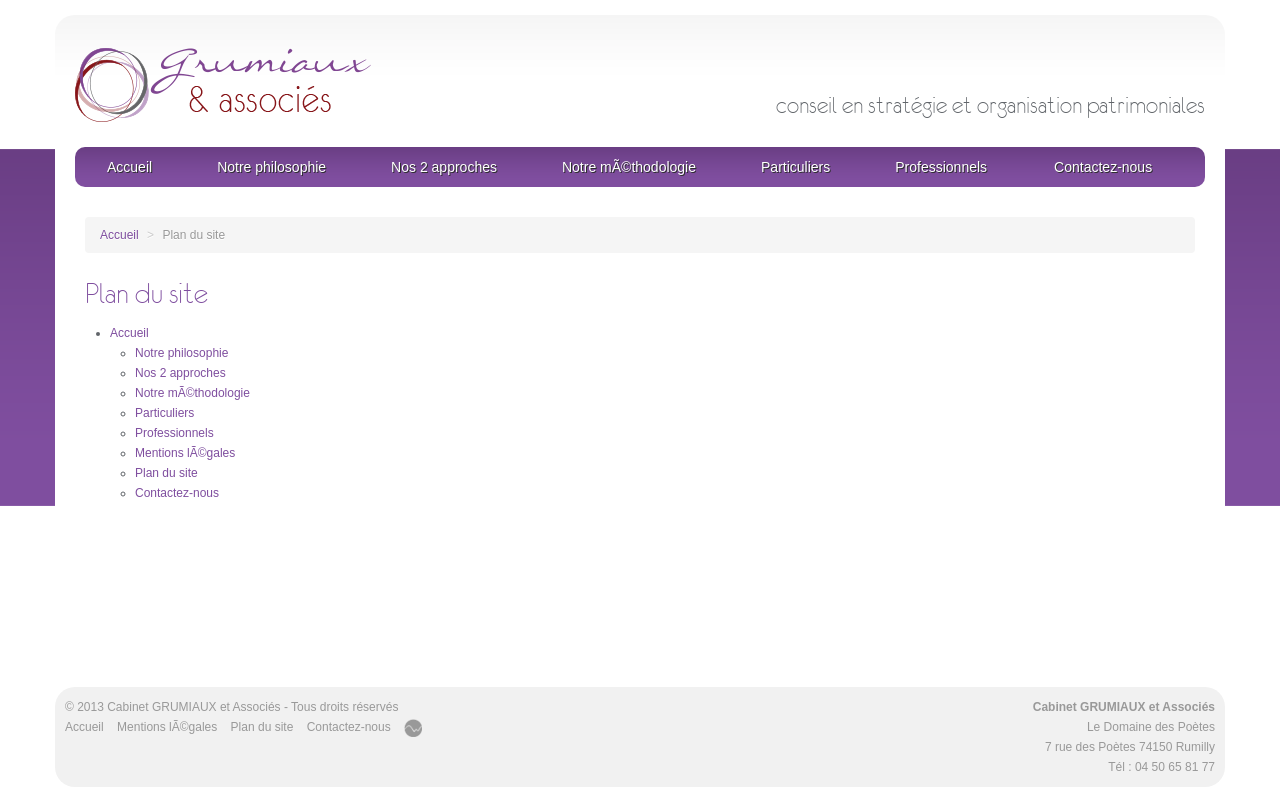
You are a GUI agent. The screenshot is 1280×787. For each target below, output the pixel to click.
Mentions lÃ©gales (185, 453)
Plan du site (166, 473)
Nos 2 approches (444, 167)
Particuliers (795, 167)
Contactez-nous (1103, 167)
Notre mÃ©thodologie (629, 167)
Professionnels (941, 167)
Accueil (129, 167)
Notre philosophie (271, 167)
